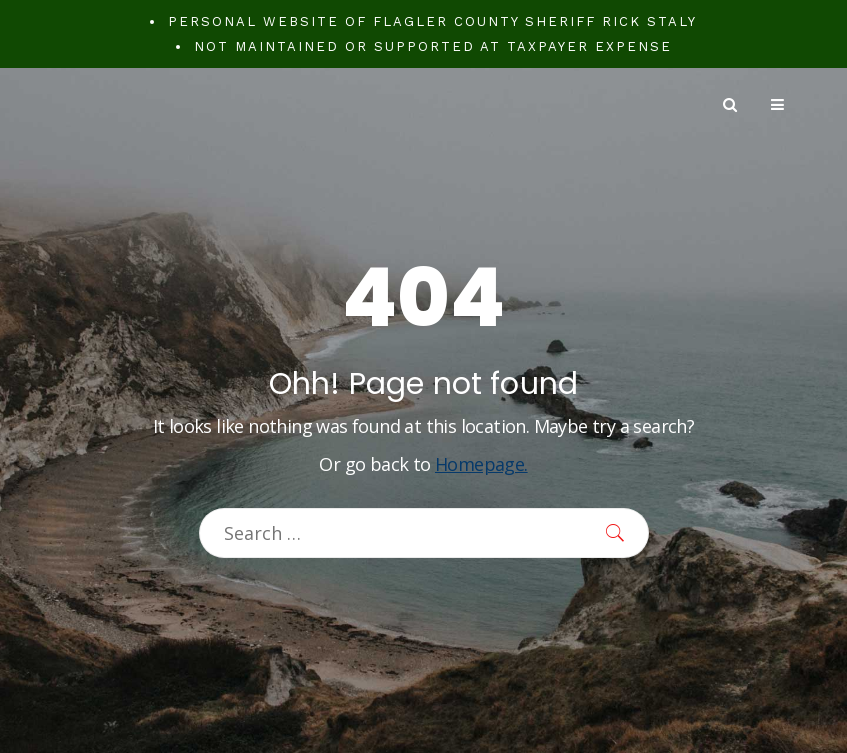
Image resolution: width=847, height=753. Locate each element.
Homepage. (481, 464)
